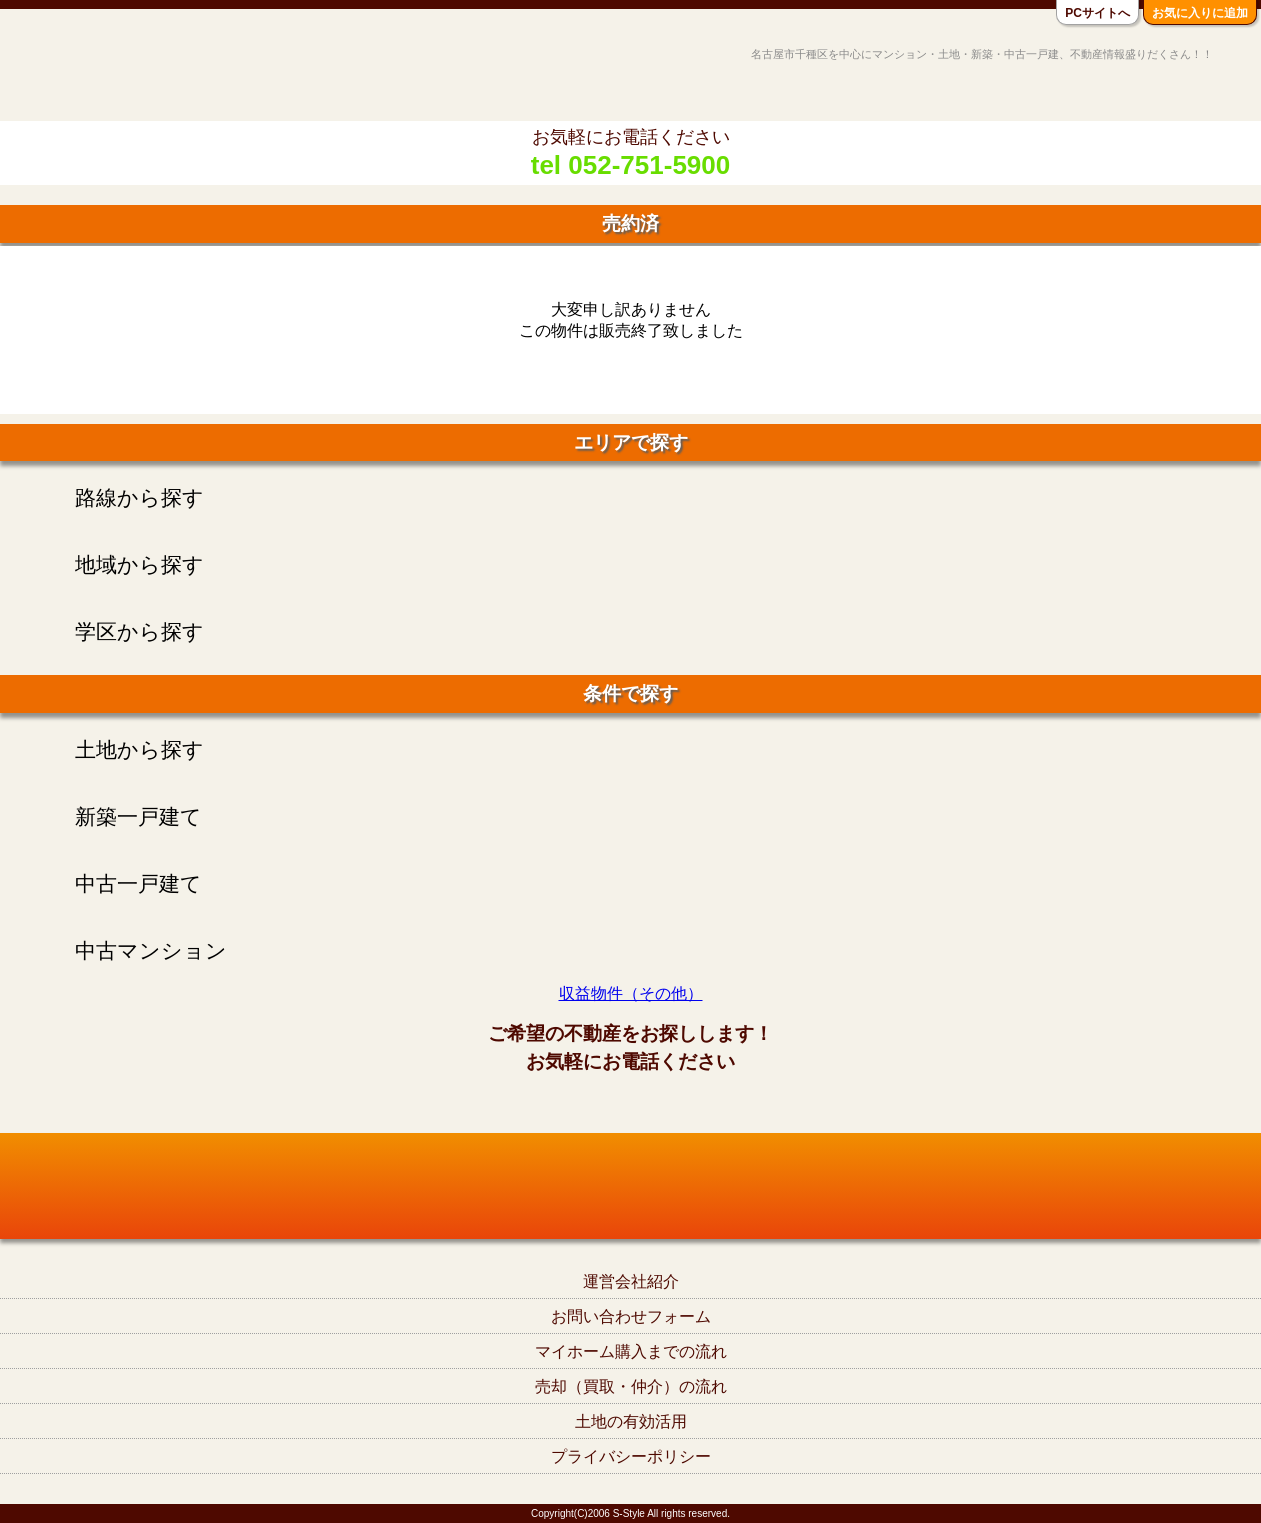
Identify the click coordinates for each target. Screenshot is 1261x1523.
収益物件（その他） (631, 993)
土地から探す (139, 749)
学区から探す (139, 631)
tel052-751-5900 (630, 1105)
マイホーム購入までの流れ (631, 1351)
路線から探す (139, 497)
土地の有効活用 (631, 1421)
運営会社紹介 (631, 1281)
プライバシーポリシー (631, 1456)
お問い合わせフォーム (631, 1316)
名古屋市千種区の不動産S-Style (93, 71)
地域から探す (139, 564)
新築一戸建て (138, 816)
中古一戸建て (138, 883)
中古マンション (151, 950)
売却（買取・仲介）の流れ (631, 1386)
